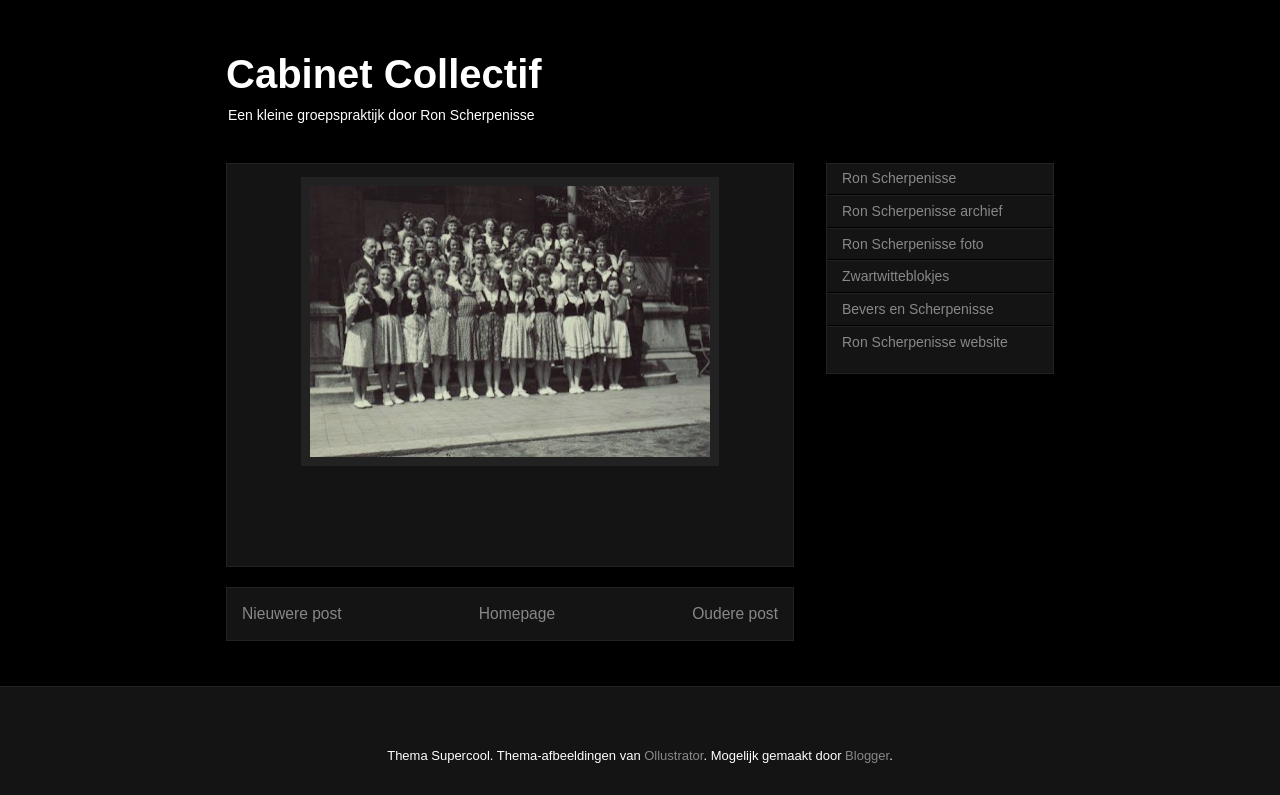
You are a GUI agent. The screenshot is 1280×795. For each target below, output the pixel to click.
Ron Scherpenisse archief (922, 211)
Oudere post (735, 613)
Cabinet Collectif (384, 74)
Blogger (867, 755)
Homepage (517, 613)
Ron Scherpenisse (899, 178)
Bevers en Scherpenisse (918, 309)
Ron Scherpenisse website (925, 342)
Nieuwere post (292, 613)
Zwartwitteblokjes (895, 276)
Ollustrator (673, 755)
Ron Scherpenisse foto (913, 244)
